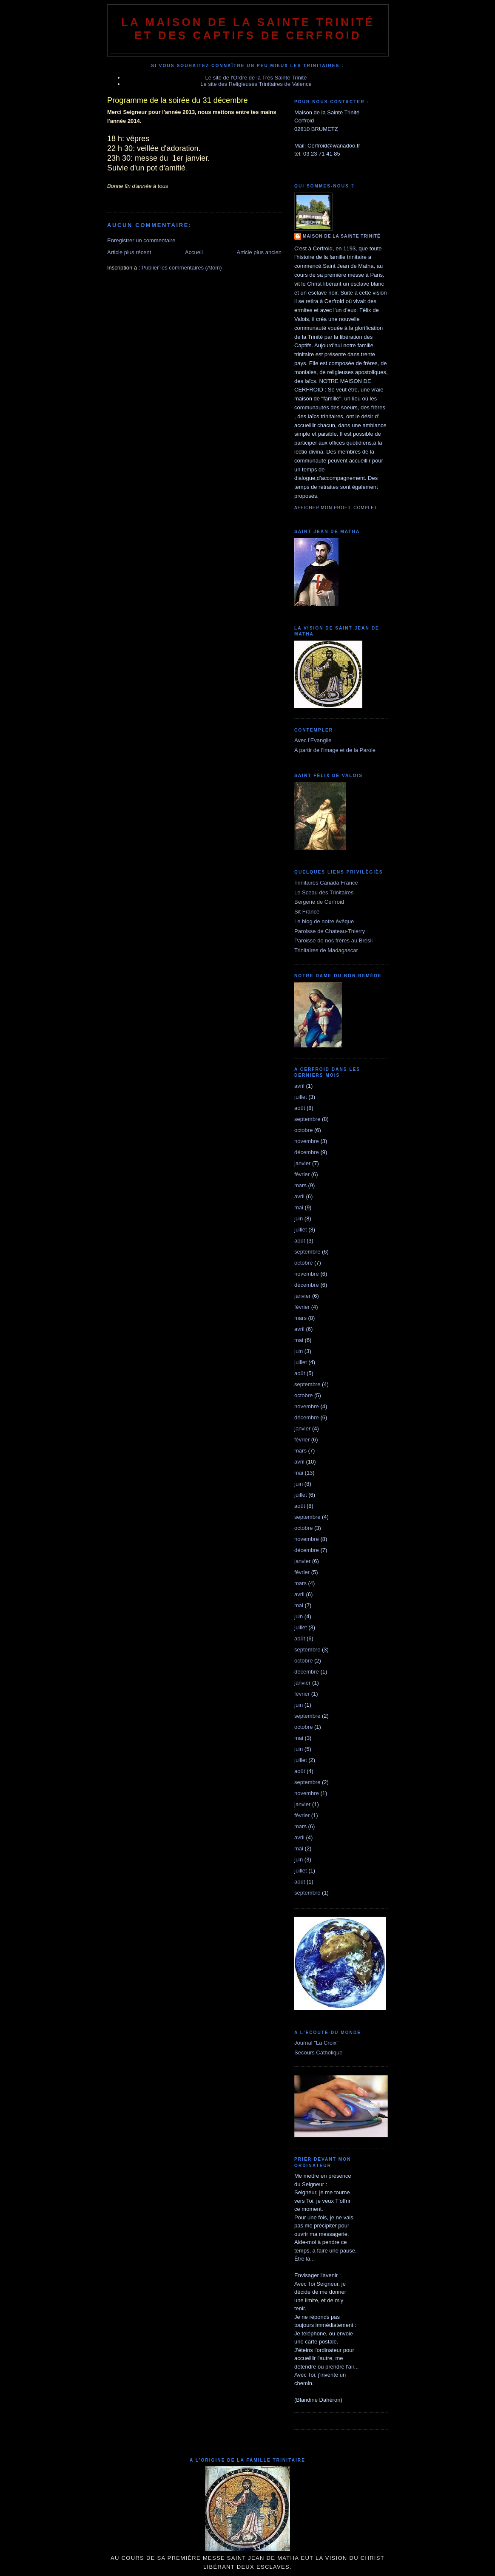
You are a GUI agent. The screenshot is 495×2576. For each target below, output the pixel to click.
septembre (307, 1119)
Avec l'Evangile (313, 740)
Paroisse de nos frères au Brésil (333, 940)
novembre (306, 1141)
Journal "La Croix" (316, 2043)
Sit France (306, 911)
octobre (303, 1130)
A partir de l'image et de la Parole (335, 750)
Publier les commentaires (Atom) (182, 267)
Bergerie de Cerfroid (319, 902)
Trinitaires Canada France (326, 882)
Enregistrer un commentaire (141, 240)
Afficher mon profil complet (335, 507)
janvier (302, 1163)
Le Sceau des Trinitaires (323, 892)
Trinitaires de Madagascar (326, 950)
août (299, 1108)
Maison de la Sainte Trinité (342, 236)
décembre (306, 1152)
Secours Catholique (318, 2052)
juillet (300, 1097)
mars (300, 1185)
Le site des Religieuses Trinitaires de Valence (255, 84)
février (302, 1174)
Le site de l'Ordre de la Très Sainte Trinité (256, 77)
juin (298, 1218)
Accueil (194, 252)
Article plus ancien (259, 252)
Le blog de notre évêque (324, 921)
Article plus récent (129, 252)
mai (298, 1207)
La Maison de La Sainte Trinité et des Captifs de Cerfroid (248, 29)
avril (299, 1086)
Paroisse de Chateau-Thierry (329, 931)
